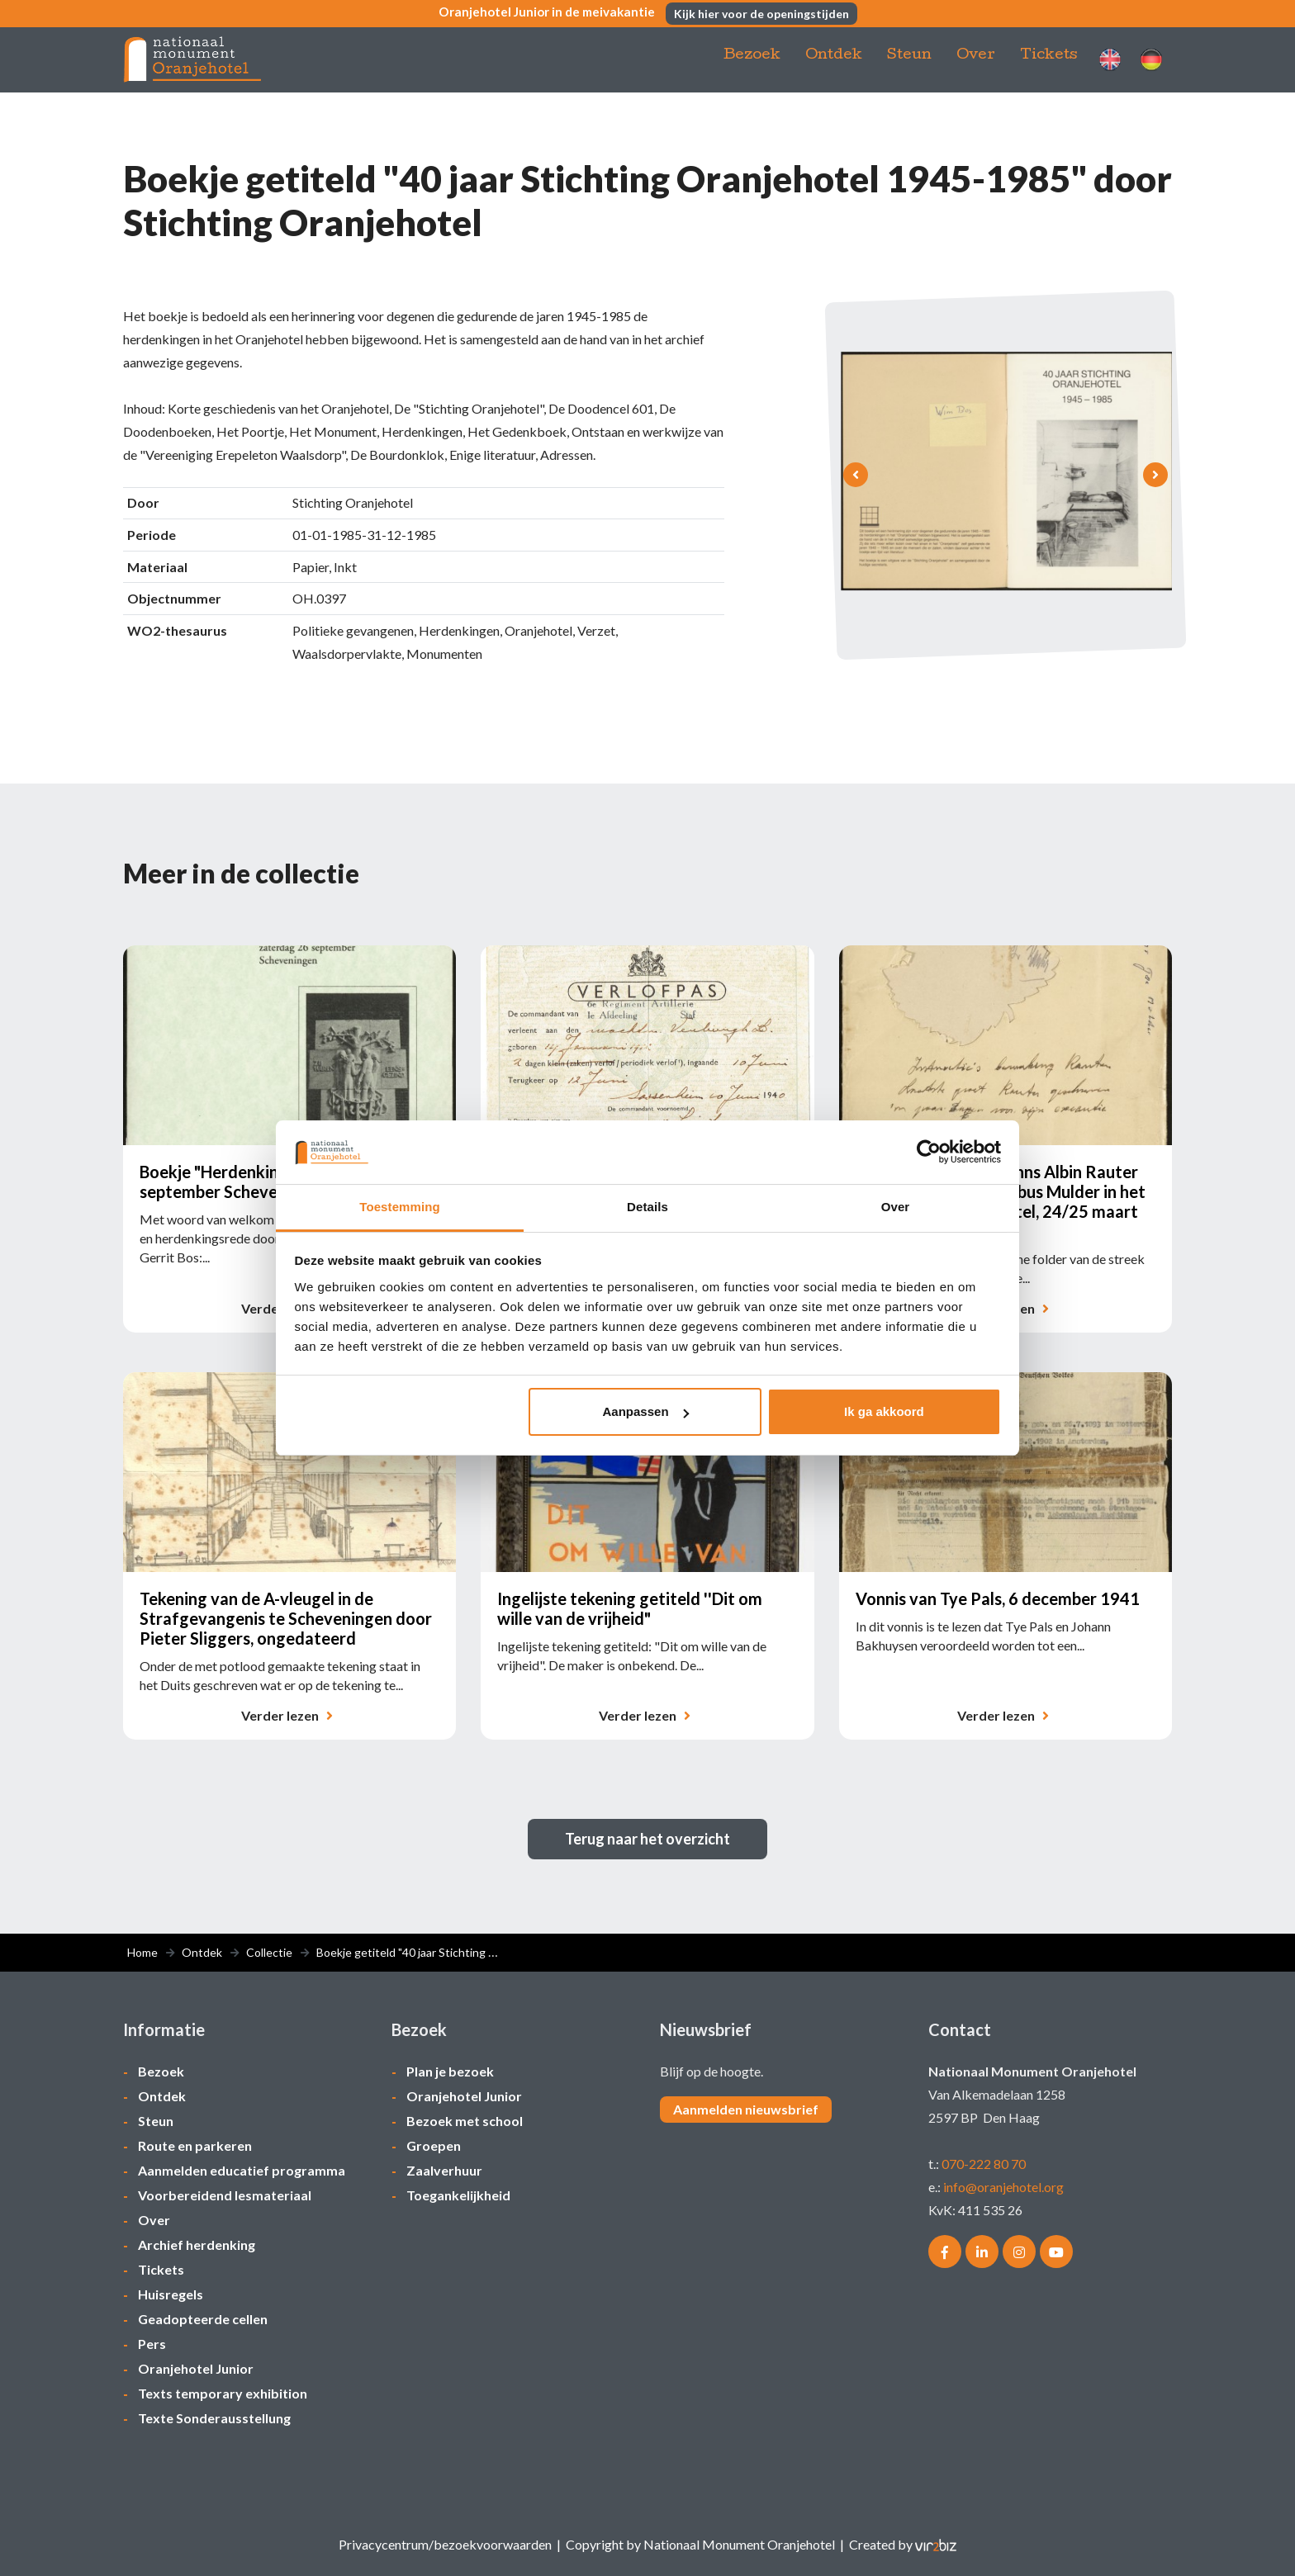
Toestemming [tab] (399, 1207)
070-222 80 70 (984, 2163)
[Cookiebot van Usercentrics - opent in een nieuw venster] (928, 1151)
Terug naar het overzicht (647, 1839)
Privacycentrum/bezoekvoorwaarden (445, 2544)
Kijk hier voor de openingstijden (765, 15)
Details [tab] (647, 1207)
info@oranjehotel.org (1003, 2187)
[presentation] (855, 474)
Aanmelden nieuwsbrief (745, 2109)
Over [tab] (895, 1207)
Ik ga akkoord (884, 1411)
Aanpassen (646, 1411)
